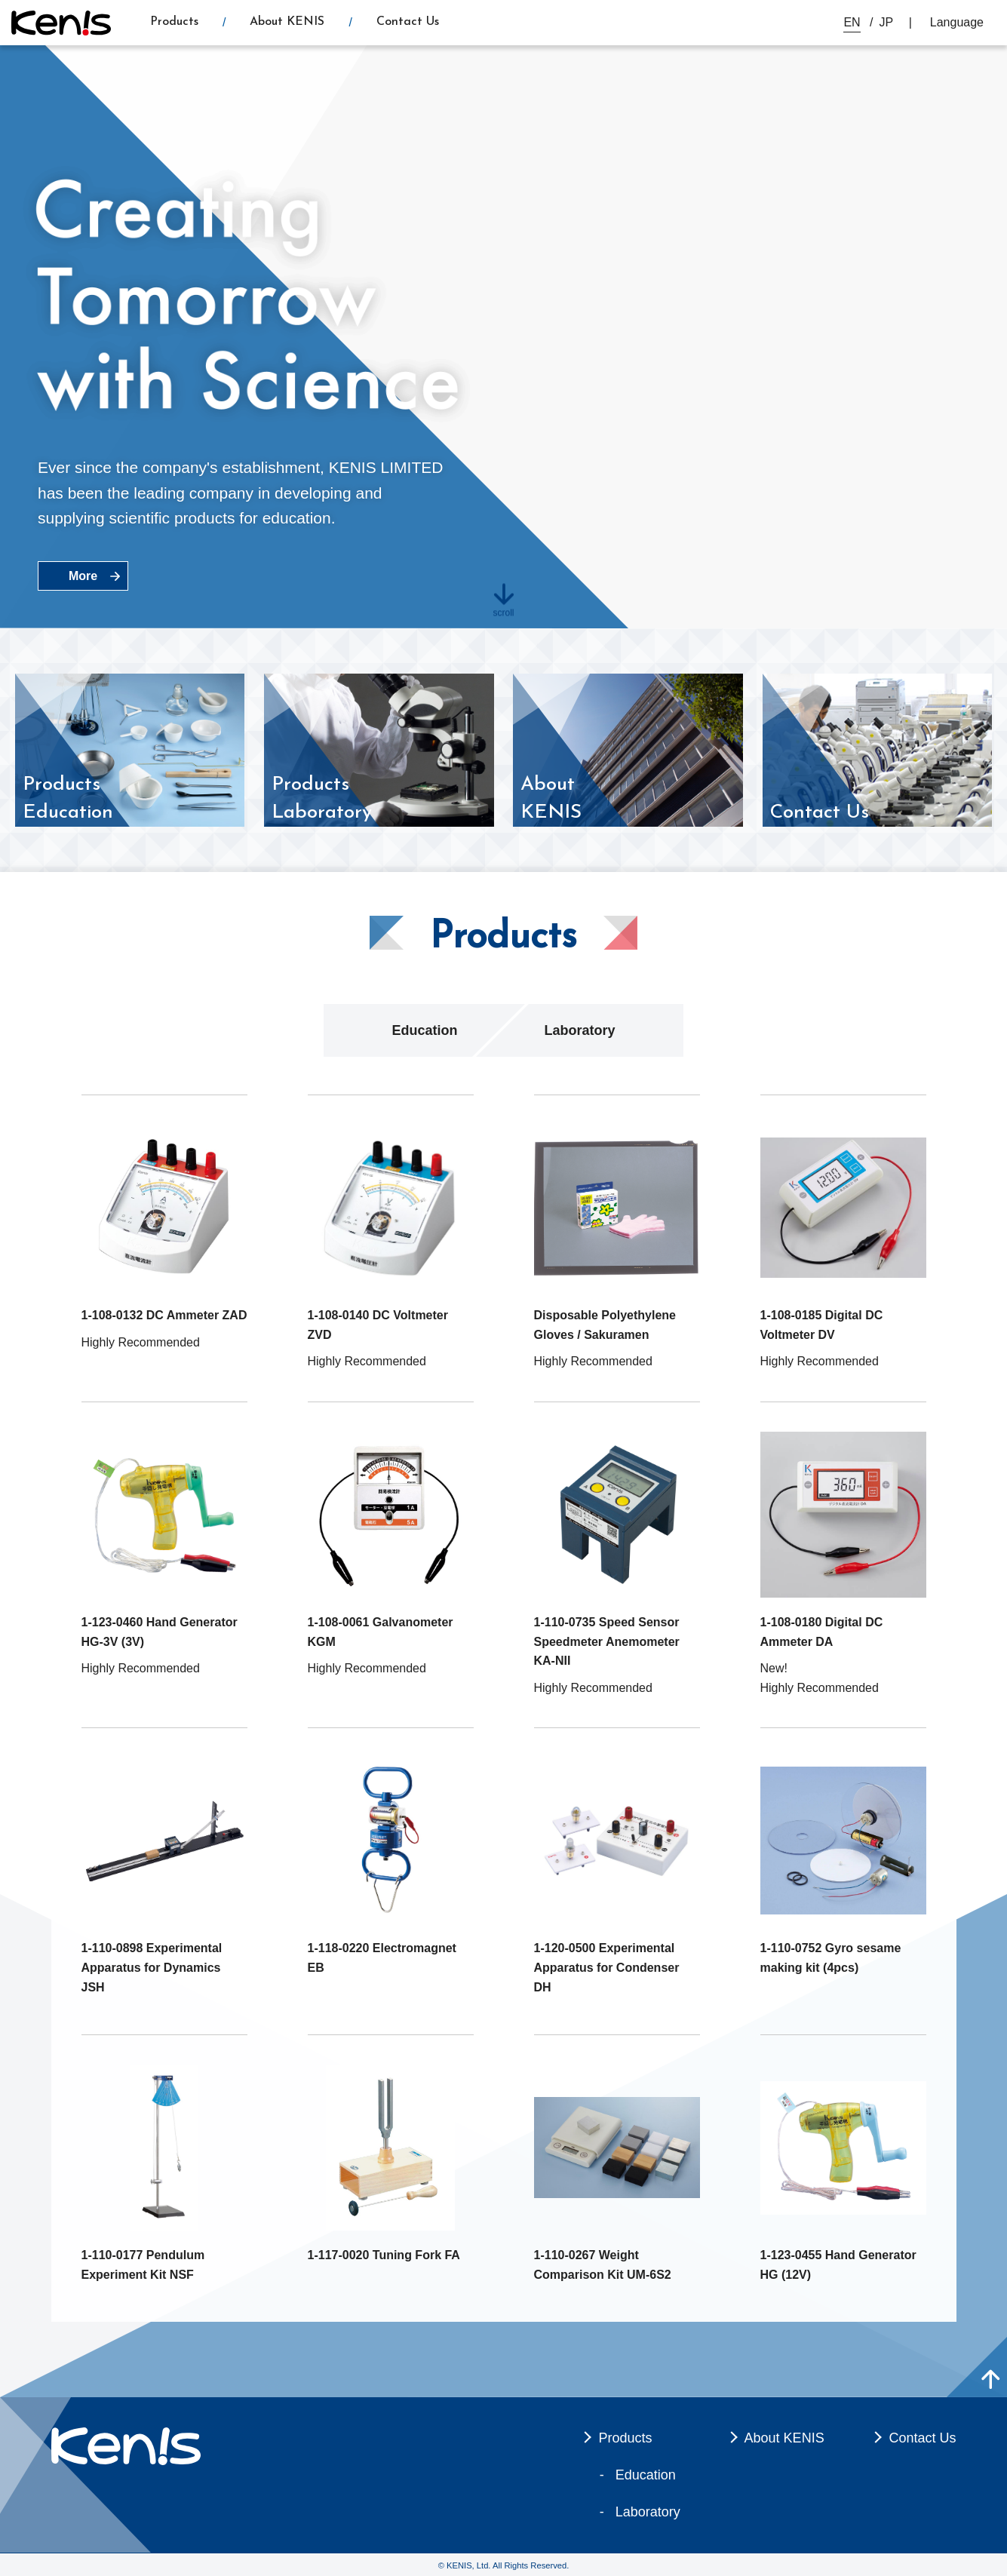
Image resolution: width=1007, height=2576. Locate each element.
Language (957, 22)
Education (424, 1030)
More (83, 576)
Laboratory (579, 1030)
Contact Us (407, 22)
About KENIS (287, 22)
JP (887, 22)
